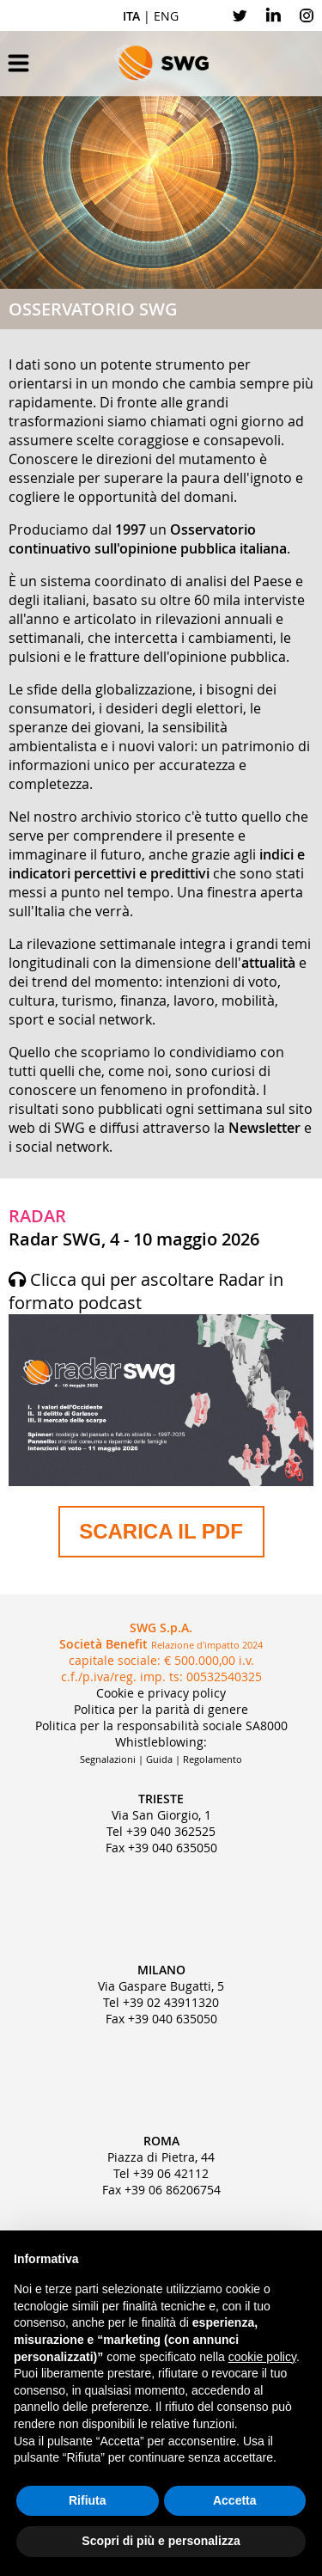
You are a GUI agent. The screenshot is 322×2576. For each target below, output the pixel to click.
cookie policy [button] (262, 2357)
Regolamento (212, 1759)
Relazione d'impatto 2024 (207, 1644)
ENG (166, 16)
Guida (159, 1759)
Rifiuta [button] (87, 2500)
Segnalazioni (108, 1759)
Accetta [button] (235, 2500)
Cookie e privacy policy (161, 1693)
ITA (131, 16)
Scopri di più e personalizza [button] (161, 2541)
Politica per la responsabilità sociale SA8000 (161, 1725)
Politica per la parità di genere (161, 1709)
